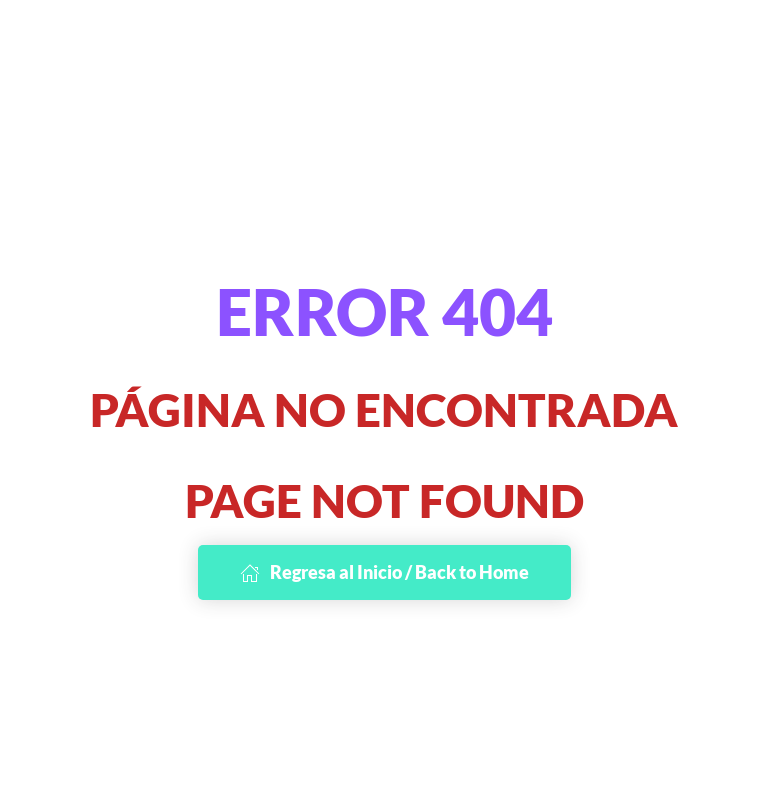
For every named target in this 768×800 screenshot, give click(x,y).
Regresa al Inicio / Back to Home (384, 572)
